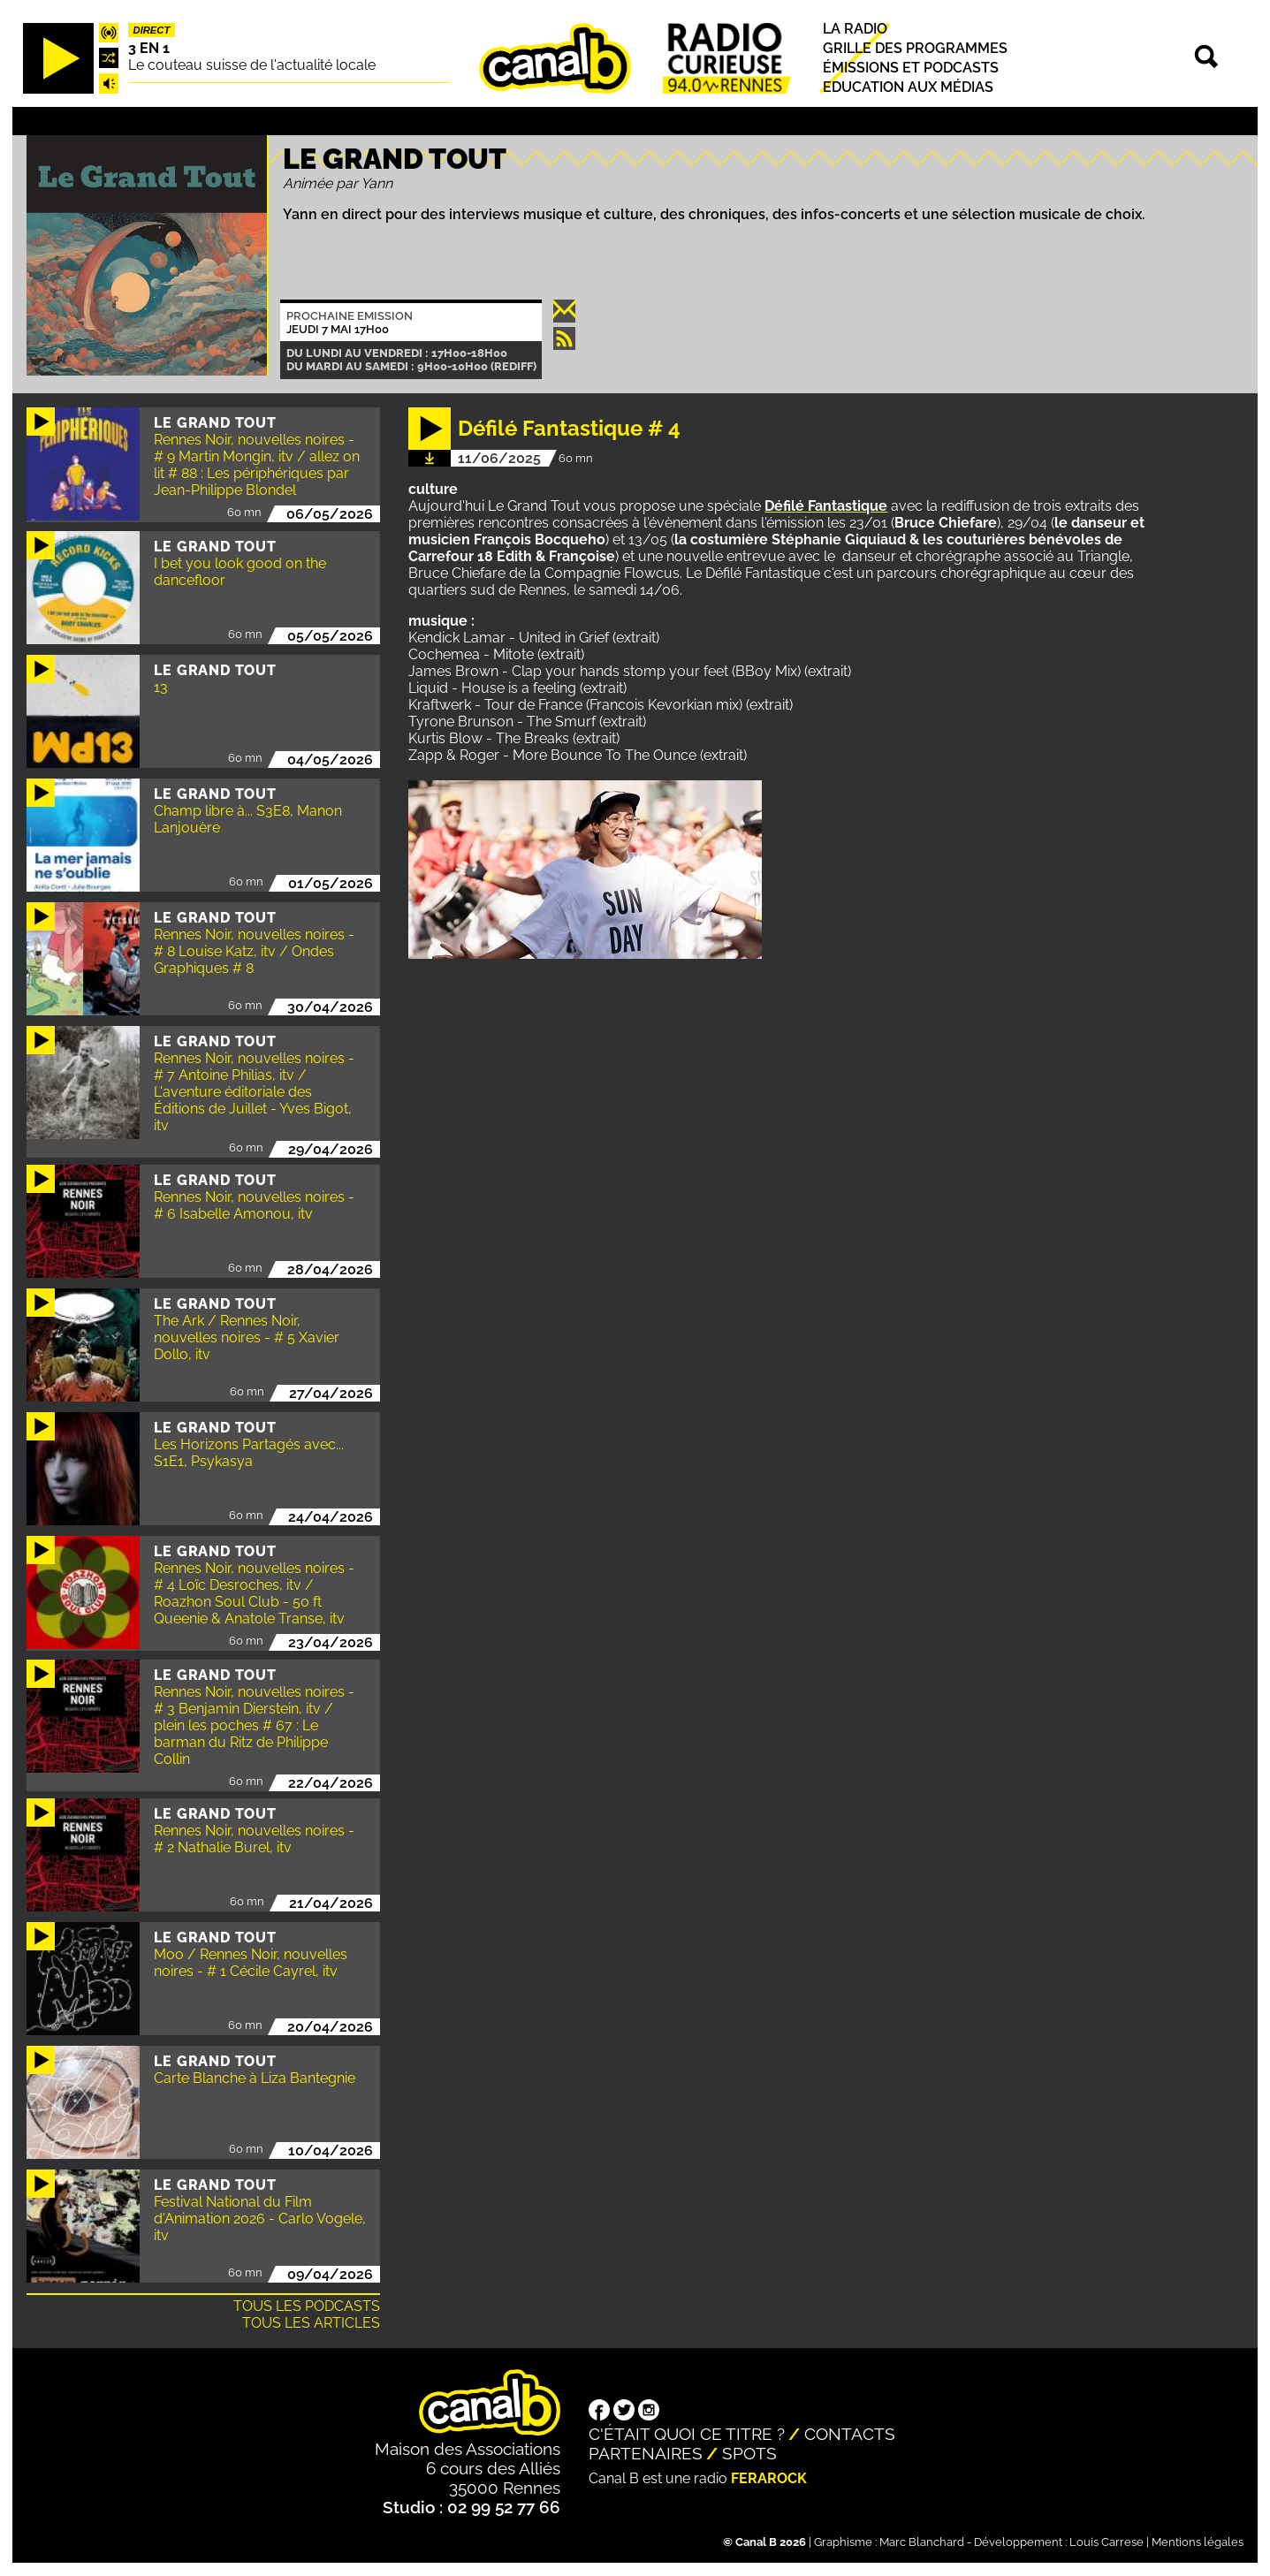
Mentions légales (1197, 2542)
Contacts (849, 2433)
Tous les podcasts (306, 2306)
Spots (749, 2453)
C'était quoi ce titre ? (687, 2433)
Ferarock (769, 2478)
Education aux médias (908, 87)
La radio (855, 28)
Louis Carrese (1106, 2542)
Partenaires (646, 2453)
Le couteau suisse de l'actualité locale (252, 65)
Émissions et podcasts (911, 67)
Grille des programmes (915, 48)
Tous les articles (311, 2322)
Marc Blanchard (921, 2542)
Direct (152, 30)
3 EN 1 (149, 48)
